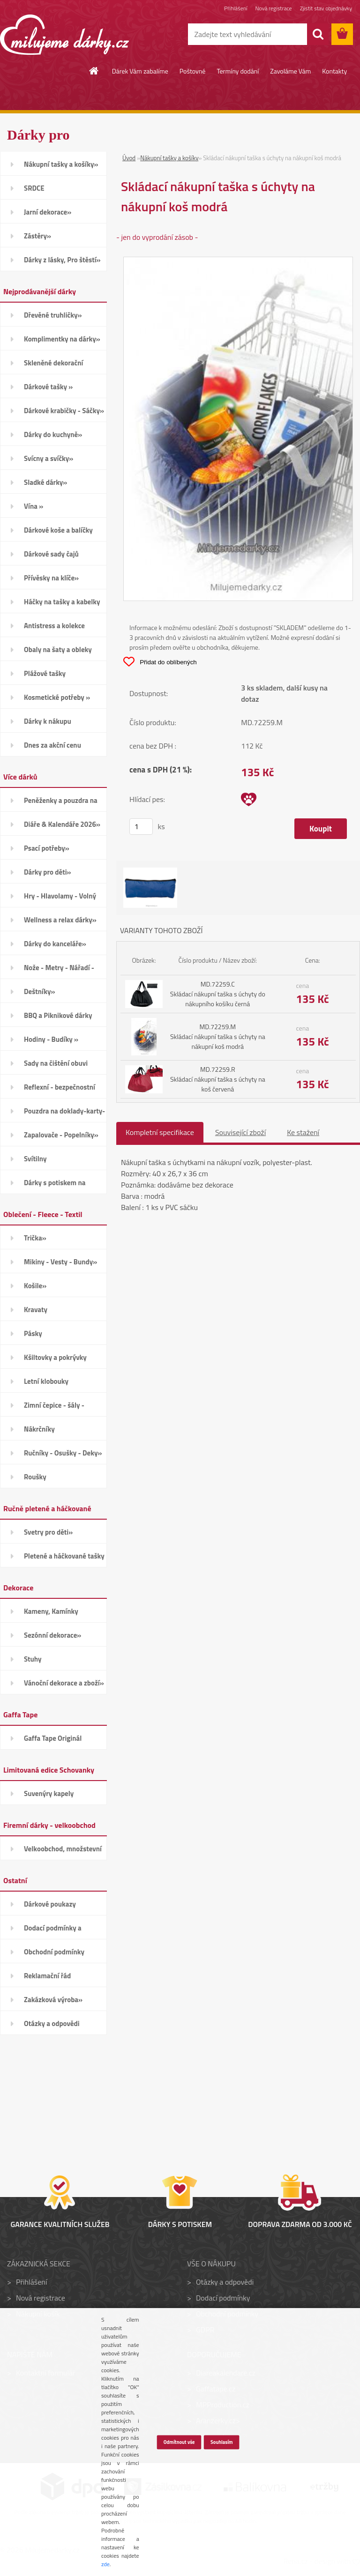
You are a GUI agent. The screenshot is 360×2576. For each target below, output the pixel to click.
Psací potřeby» (46, 848)
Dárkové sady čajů (51, 554)
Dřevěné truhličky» (53, 315)
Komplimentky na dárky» (62, 339)
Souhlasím (221, 2441)
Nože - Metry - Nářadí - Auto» (59, 970)
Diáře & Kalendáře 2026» (62, 824)
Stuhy (33, 1659)
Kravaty (35, 1309)
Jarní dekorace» (47, 212)
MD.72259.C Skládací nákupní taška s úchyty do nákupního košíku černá (217, 994)
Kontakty (334, 71)
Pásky (33, 1333)
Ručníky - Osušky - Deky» (63, 1453)
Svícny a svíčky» (48, 458)
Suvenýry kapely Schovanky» (49, 1796)
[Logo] (64, 34)
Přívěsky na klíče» (51, 577)
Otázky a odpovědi (52, 2023)
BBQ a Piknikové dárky (58, 1015)
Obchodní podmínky (54, 1951)
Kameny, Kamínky (51, 1611)
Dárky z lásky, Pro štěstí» (62, 259)
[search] (318, 34)
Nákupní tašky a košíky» (61, 164)
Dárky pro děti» (47, 872)
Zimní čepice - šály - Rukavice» (54, 1408)
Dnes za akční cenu (52, 745)
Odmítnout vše (179, 2441)
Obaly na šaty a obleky (58, 649)
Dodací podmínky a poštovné (53, 1931)
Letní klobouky (46, 1381)
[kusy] (141, 826)
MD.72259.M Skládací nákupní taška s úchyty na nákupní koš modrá (217, 1036)
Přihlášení (235, 8)
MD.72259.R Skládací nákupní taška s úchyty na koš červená (217, 1079)
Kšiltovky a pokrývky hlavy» (55, 1360)
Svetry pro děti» (48, 1532)
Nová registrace (273, 8)
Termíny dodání (238, 71)
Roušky (35, 1476)
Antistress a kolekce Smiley (54, 628)
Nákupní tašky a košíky (169, 158)
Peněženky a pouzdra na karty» (61, 803)
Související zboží (240, 1132)
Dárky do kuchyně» (53, 434)
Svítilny (35, 1158)
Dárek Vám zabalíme (140, 71)
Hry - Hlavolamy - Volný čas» (60, 899)
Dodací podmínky (223, 2297)
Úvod (128, 158)
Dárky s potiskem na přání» (54, 1185)
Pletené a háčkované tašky (64, 1556)
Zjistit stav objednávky (326, 8)
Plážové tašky (45, 673)
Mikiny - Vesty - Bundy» (60, 1261)
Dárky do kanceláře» (55, 943)
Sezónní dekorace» (52, 1635)
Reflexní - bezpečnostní (59, 1087)
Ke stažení (303, 1132)
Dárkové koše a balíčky (58, 530)
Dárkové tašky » (48, 386)
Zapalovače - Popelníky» (61, 1134)
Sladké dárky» (45, 482)
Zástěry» (37, 235)
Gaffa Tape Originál (53, 1738)
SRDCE (34, 188)
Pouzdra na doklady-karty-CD (64, 1114)
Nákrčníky (39, 1429)
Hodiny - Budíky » (51, 1039)
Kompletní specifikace (160, 1132)
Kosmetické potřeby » (57, 697)
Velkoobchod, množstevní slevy (63, 1851)
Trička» (35, 1237)
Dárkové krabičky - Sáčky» (64, 410)
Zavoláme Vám (290, 71)
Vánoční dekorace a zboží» (64, 1683)
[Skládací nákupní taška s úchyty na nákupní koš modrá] (238, 262)
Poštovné (193, 71)
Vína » (33, 506)
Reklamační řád (47, 1975)
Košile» (35, 1285)
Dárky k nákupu (47, 721)
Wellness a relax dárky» (60, 919)
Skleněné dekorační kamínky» (53, 365)
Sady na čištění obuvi (56, 1063)
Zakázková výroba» (53, 1999)
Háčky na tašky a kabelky (62, 601)
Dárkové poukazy (50, 1904)
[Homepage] (94, 71)
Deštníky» (39, 991)
